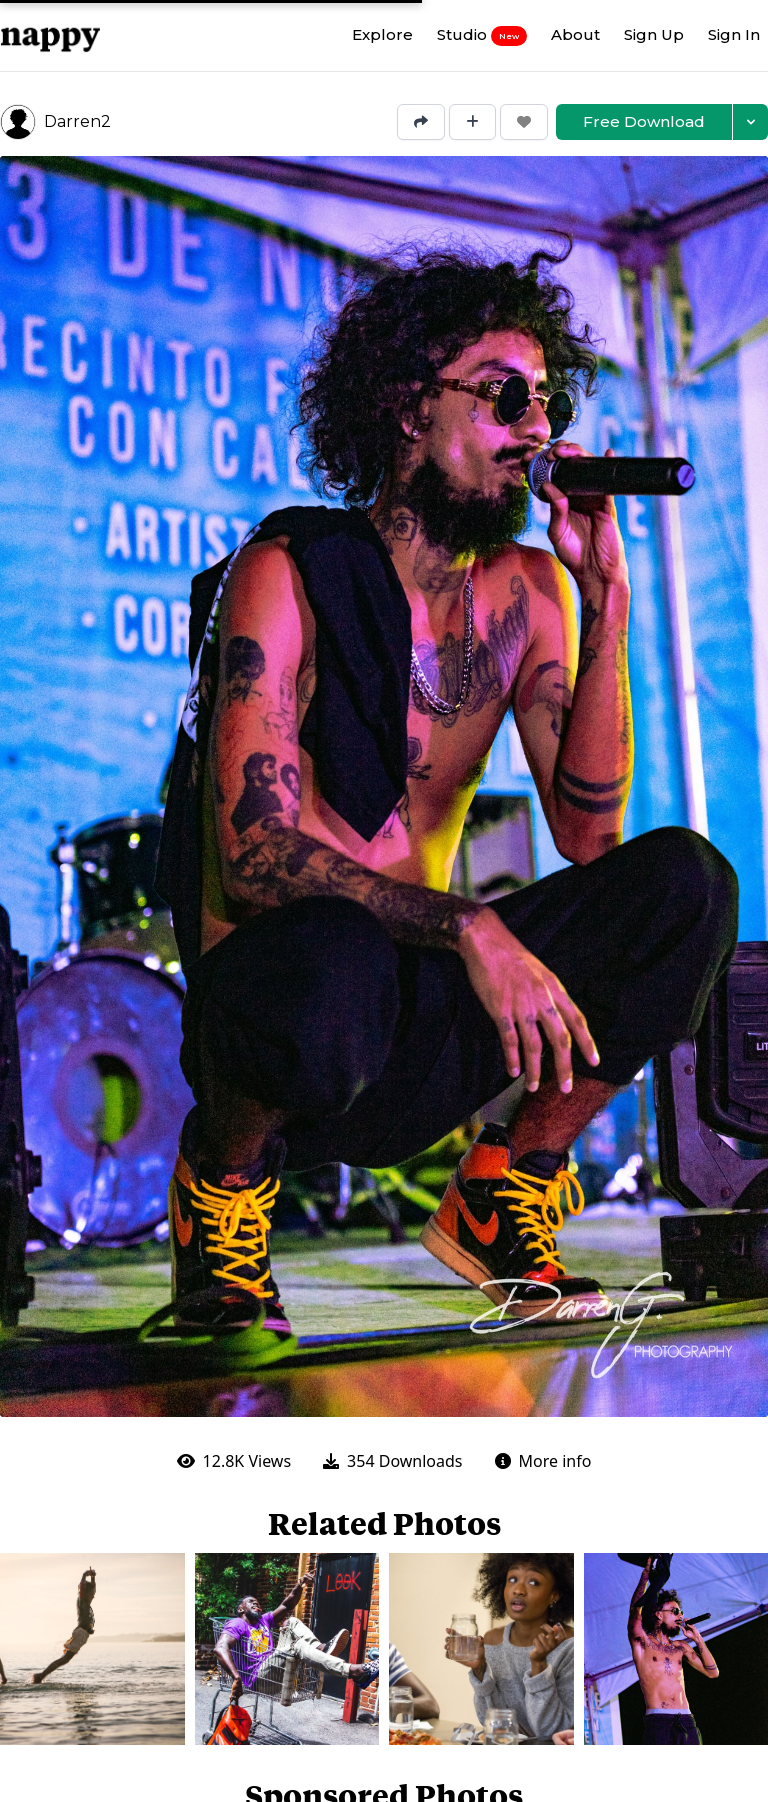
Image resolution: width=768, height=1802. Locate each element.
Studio (482, 35)
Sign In (734, 34)
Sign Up (654, 34)
